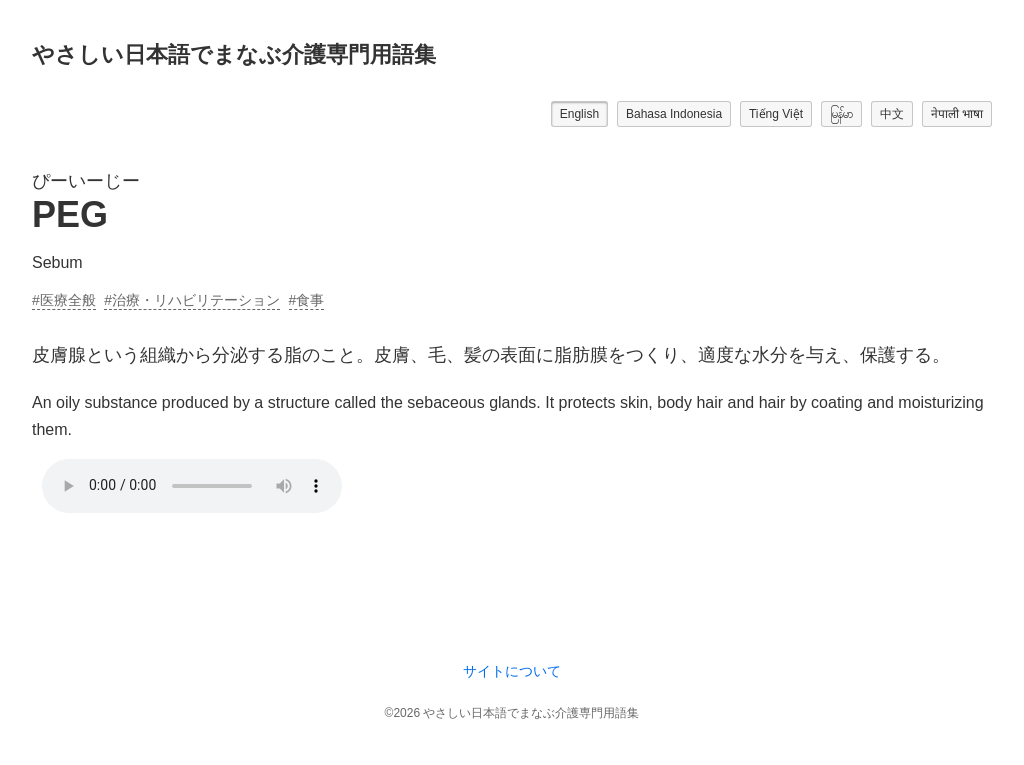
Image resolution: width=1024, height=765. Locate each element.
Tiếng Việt (776, 114)
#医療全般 (64, 300)
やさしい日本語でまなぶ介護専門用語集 (234, 54)
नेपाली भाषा (957, 114)
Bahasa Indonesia (674, 114)
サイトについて (512, 671)
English (579, 114)
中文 (892, 114)
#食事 (307, 300)
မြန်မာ (841, 114)
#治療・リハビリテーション (192, 300)
